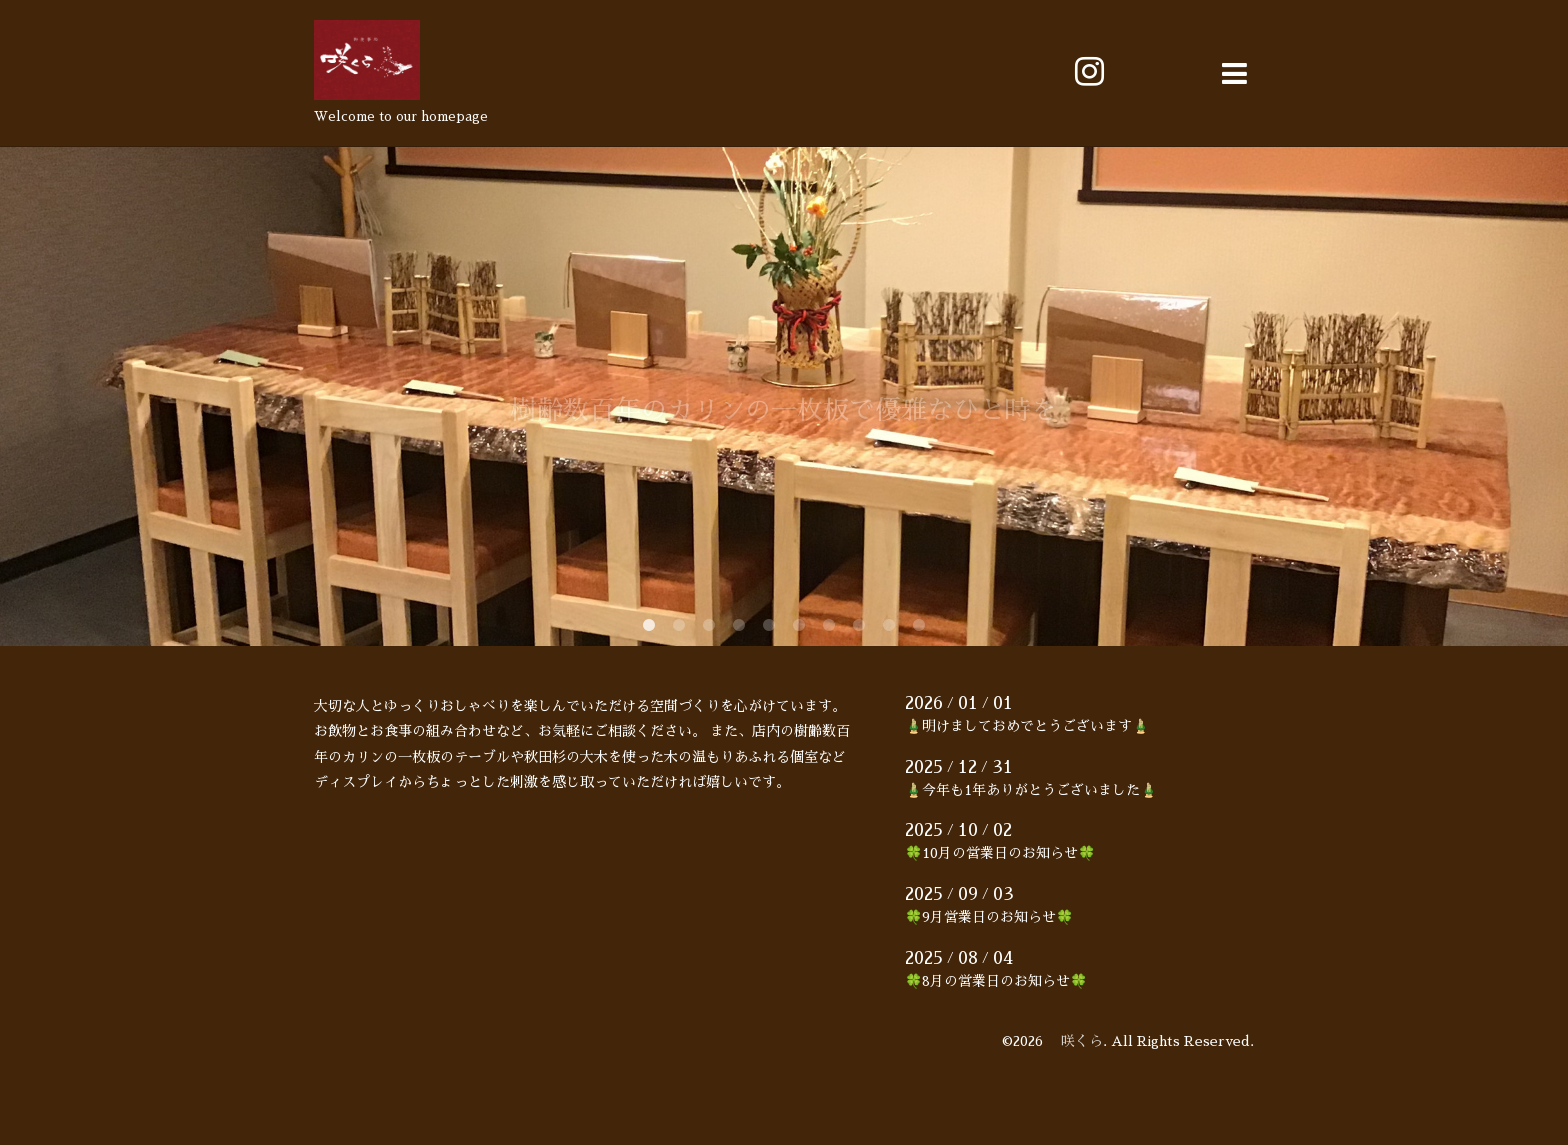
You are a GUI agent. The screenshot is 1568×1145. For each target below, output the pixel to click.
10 (919, 626)
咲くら (1075, 1041)
